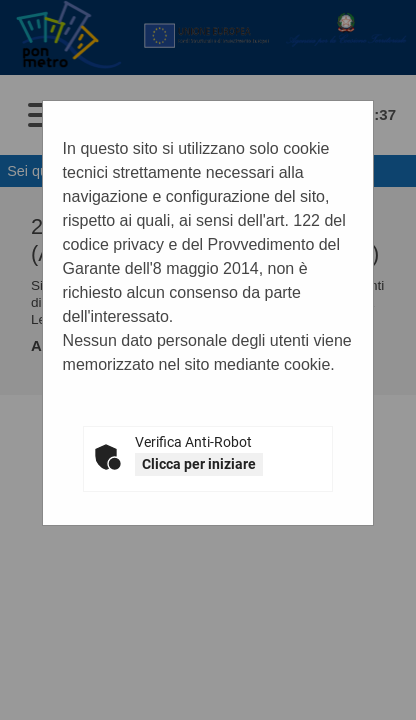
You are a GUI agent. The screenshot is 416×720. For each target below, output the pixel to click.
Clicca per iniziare (199, 464)
